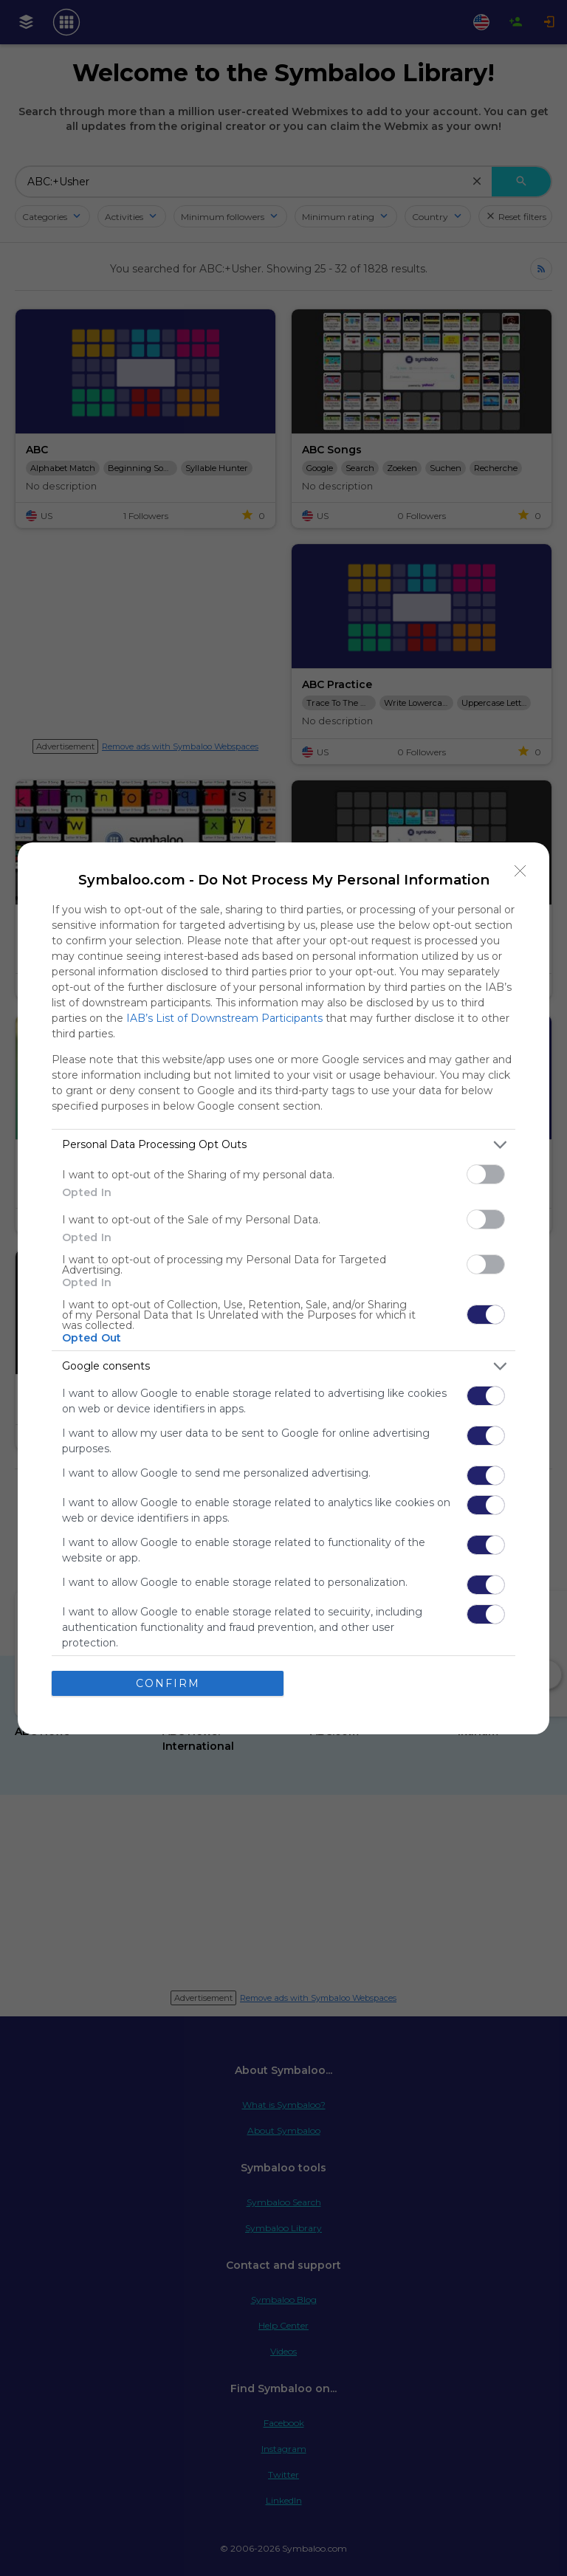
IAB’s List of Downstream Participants (224, 1018)
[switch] (486, 1174)
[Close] (520, 871)
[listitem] (283, 1145)
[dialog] (283, 1288)
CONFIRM (168, 1683)
